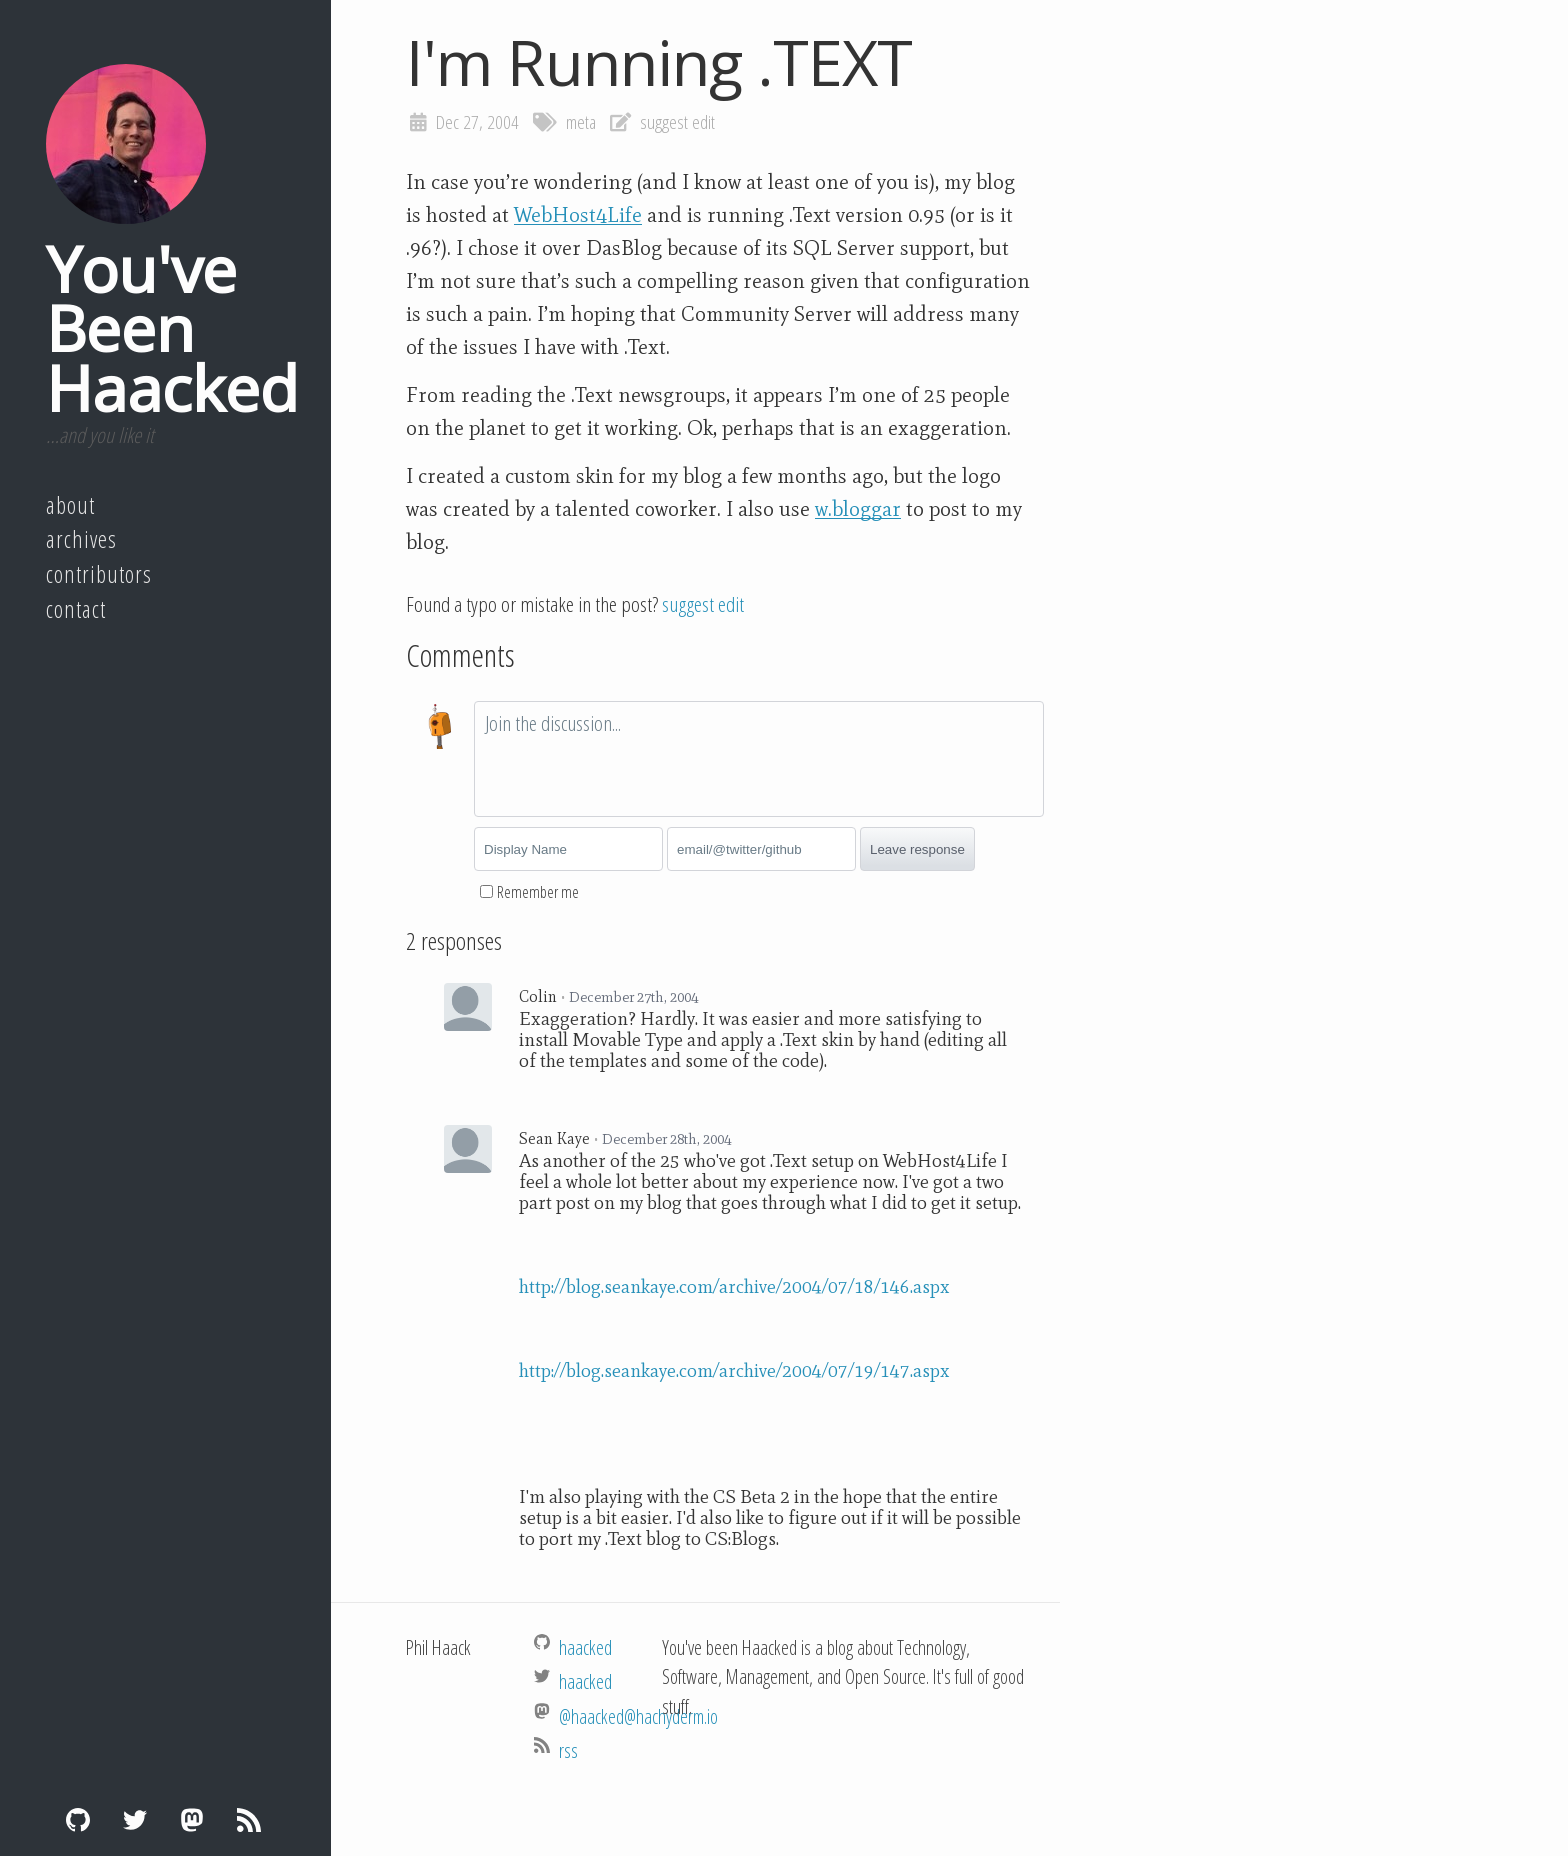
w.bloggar (858, 509)
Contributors (99, 574)
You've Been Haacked (172, 328)
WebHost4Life (578, 215)
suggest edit (677, 122)
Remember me (538, 892)
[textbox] (759, 759)
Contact (76, 609)
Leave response (917, 849)
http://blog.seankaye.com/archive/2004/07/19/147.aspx (734, 1370)
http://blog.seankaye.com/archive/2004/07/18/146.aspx (734, 1286)
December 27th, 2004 (633, 997)
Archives (81, 539)
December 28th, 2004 (666, 1139)
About (70, 505)
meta (581, 122)
